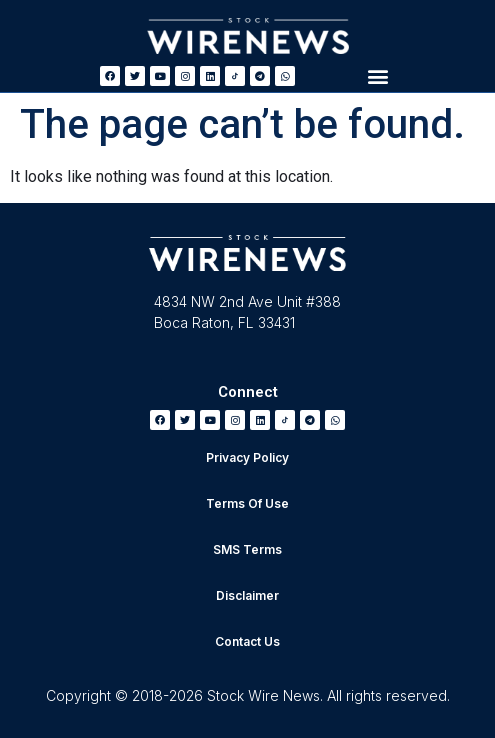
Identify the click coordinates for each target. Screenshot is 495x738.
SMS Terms (247, 549)
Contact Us (247, 641)
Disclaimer (247, 595)
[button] (378, 75)
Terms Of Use (247, 503)
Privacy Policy (247, 457)
